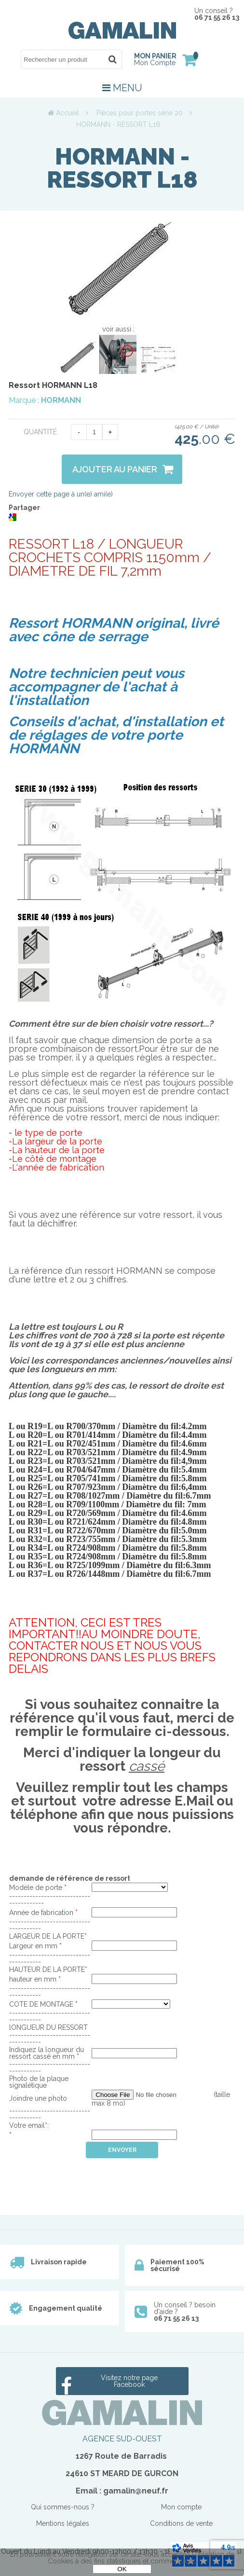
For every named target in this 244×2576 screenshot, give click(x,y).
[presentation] (82, 2177)
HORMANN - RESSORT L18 (122, 168)
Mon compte (181, 2507)
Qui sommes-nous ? (63, 2507)
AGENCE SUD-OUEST (122, 2438)
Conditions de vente (181, 2523)
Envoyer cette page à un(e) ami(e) (61, 494)
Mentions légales (62, 2523)
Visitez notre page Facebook (129, 2381)
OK (121, 2569)
